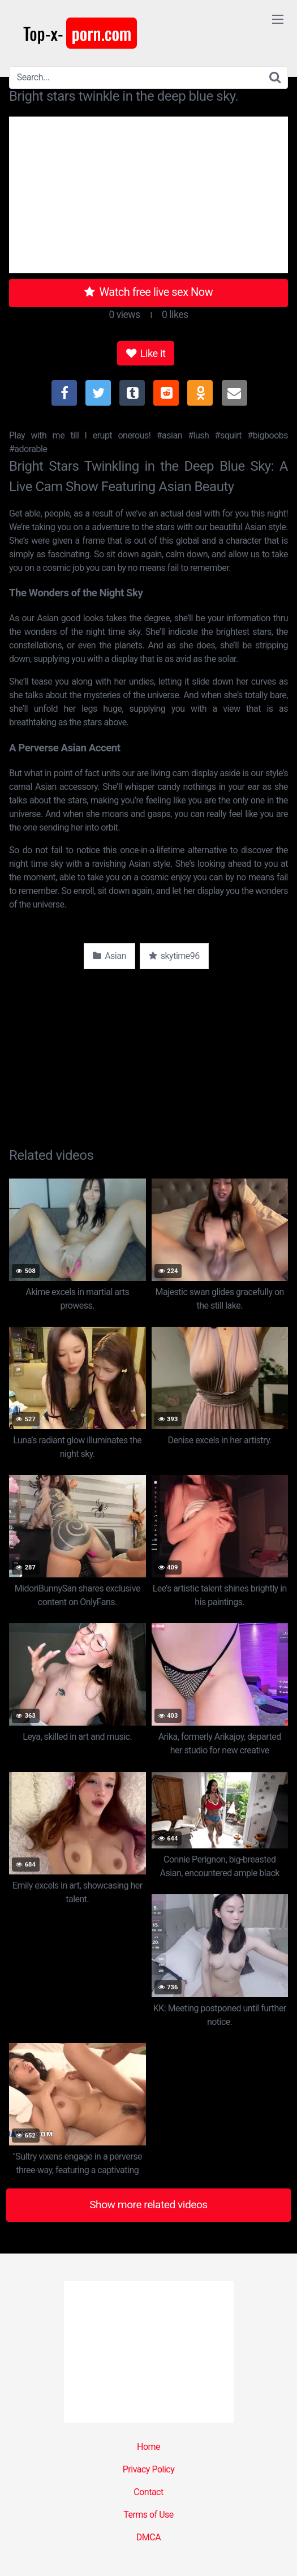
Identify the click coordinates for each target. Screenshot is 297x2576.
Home (148, 2446)
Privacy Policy (149, 2469)
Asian (109, 956)
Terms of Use (148, 2514)
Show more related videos (148, 2204)
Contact (148, 2492)
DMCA (148, 2537)
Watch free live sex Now (148, 292)
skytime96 (174, 956)
